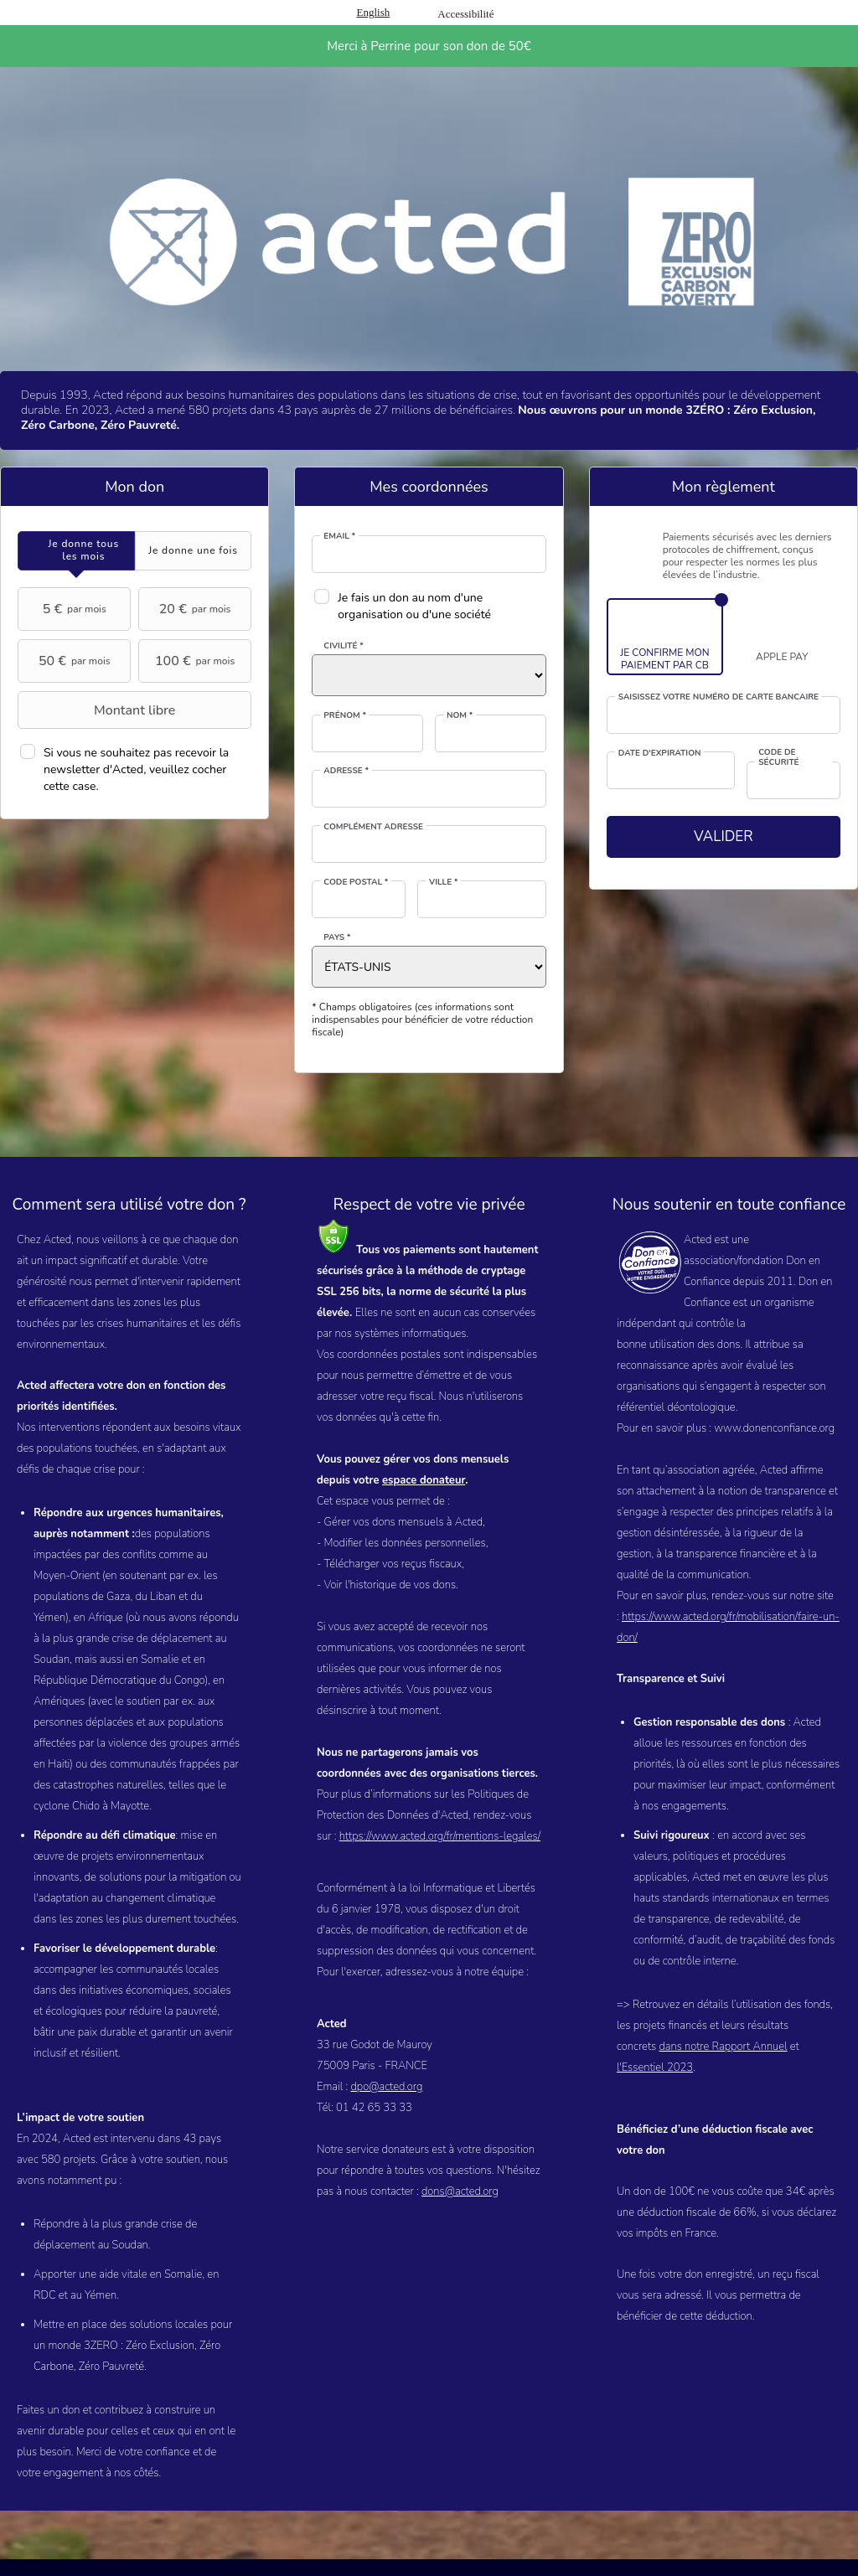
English (373, 12)
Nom (460, 715)
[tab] (76, 550)
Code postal (355, 882)
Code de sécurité (778, 757)
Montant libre (98, 710)
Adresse (346, 771)
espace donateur (423, 1480)
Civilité (343, 646)
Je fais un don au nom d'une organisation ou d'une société (414, 606)
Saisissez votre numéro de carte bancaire (718, 697)
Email (339, 536)
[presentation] (76, 551)
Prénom (344, 715)
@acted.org (472, 2191)
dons (433, 2191)
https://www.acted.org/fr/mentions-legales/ (439, 1836)
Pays (336, 937)
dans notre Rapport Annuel (723, 2046)
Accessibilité (465, 14)
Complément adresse (373, 827)
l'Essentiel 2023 (655, 2067)
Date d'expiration (659, 753)
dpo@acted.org (386, 2086)
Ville (443, 882)
